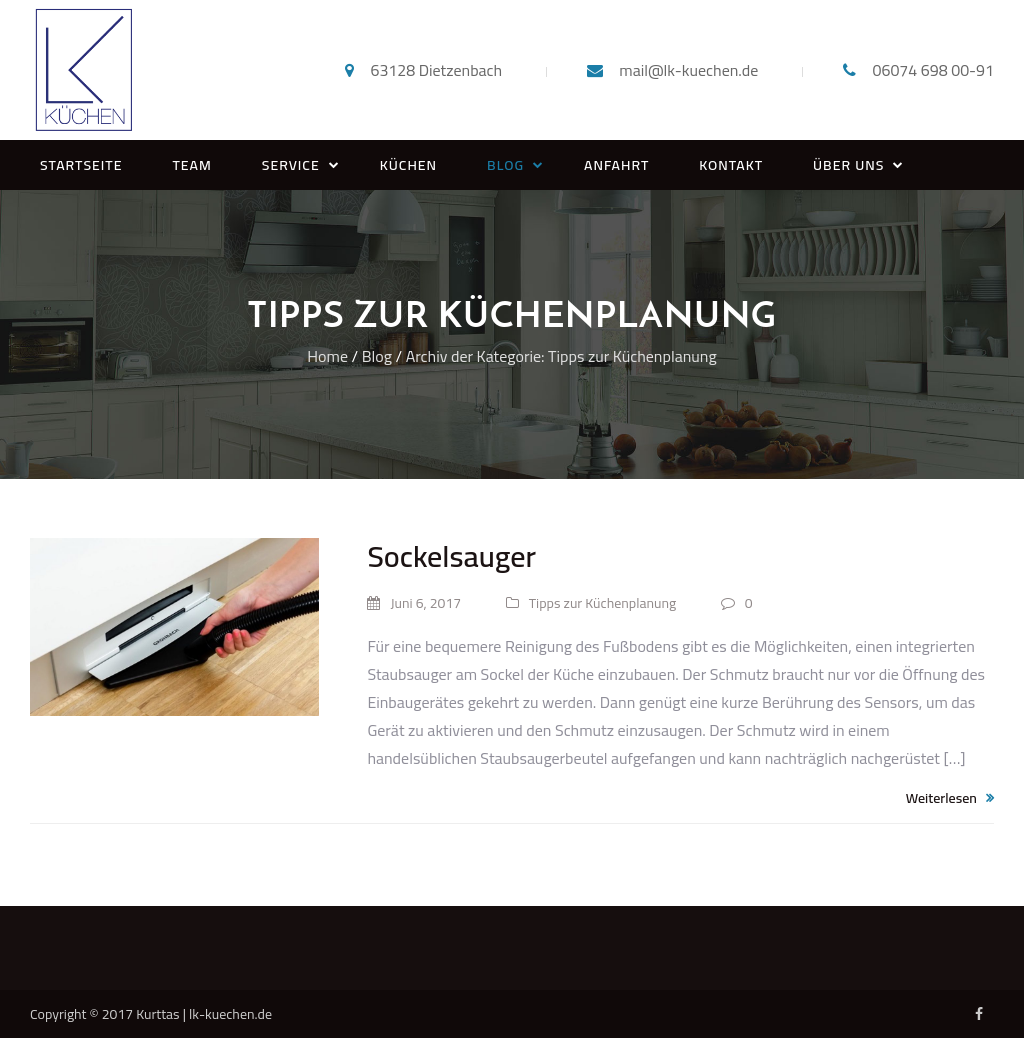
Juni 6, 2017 (414, 603)
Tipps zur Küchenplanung (591, 603)
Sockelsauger (451, 556)
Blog (377, 356)
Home (327, 356)
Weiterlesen (950, 798)
